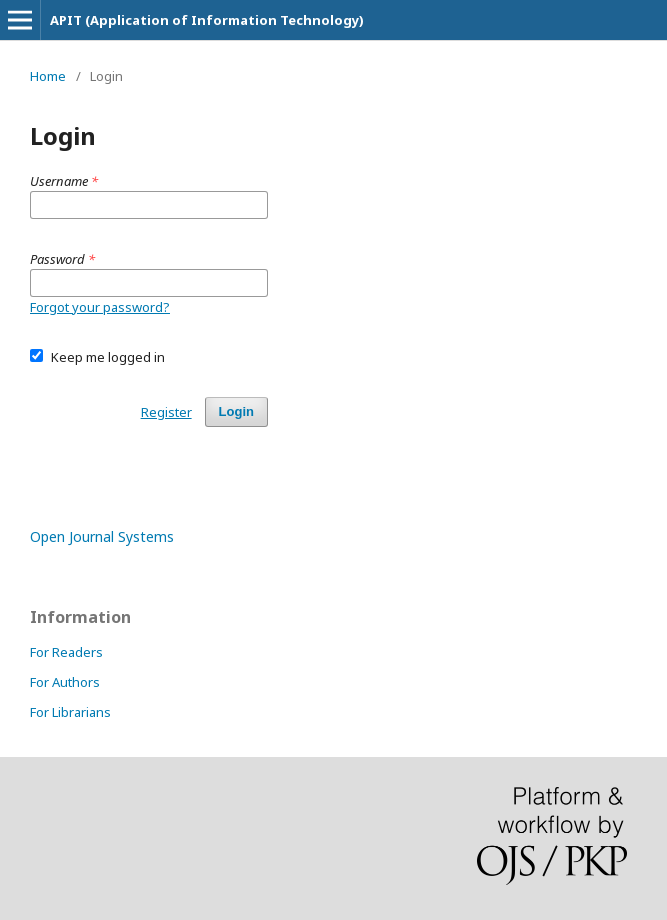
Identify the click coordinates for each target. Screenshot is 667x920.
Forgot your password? (100, 307)
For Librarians (70, 712)
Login (236, 411)
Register (166, 412)
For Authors (65, 682)
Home (48, 76)
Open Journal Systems (102, 536)
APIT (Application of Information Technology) (207, 20)
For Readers (66, 652)
